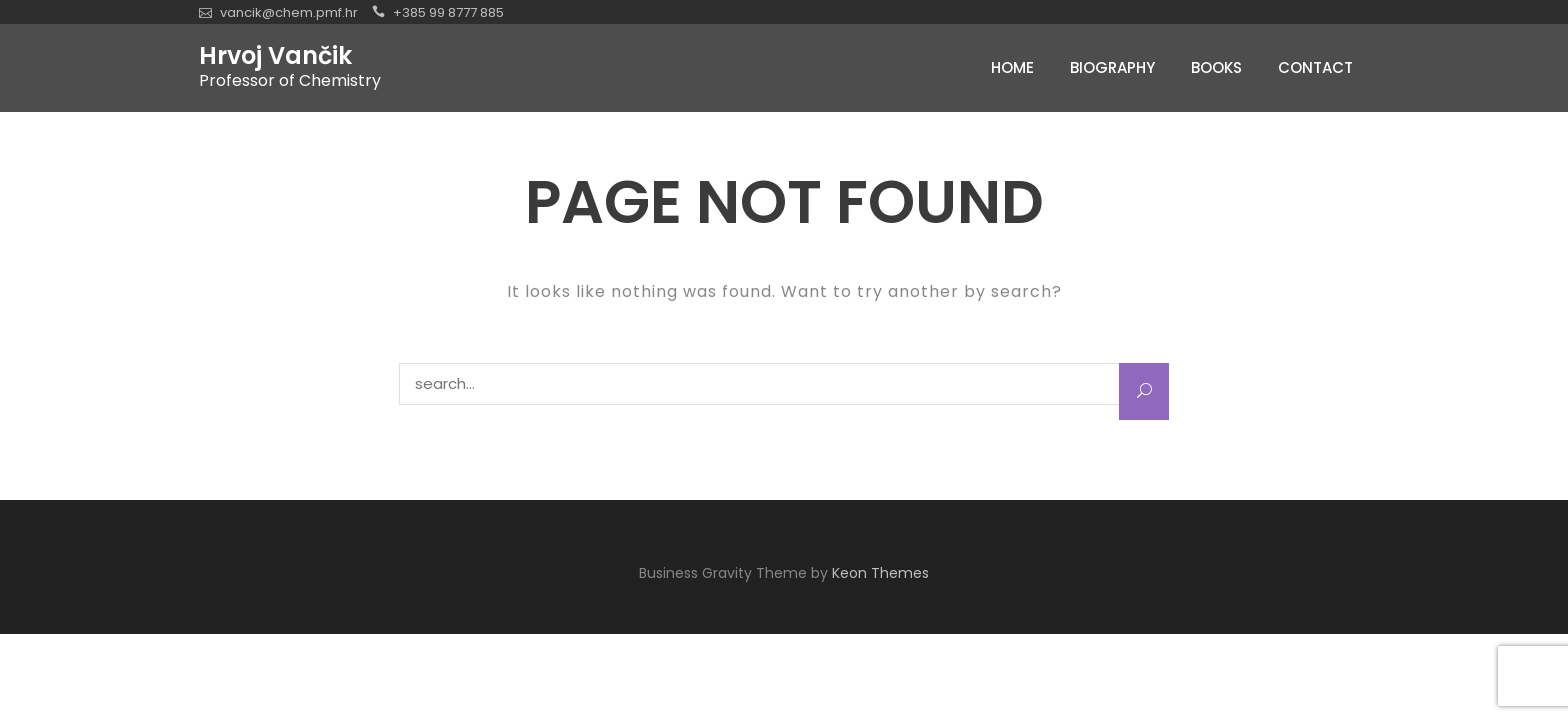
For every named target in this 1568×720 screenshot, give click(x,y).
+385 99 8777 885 (448, 12)
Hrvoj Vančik (275, 56)
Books (1216, 67)
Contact (1315, 67)
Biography (1112, 67)
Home (1012, 67)
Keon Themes (880, 573)
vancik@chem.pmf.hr (289, 12)
